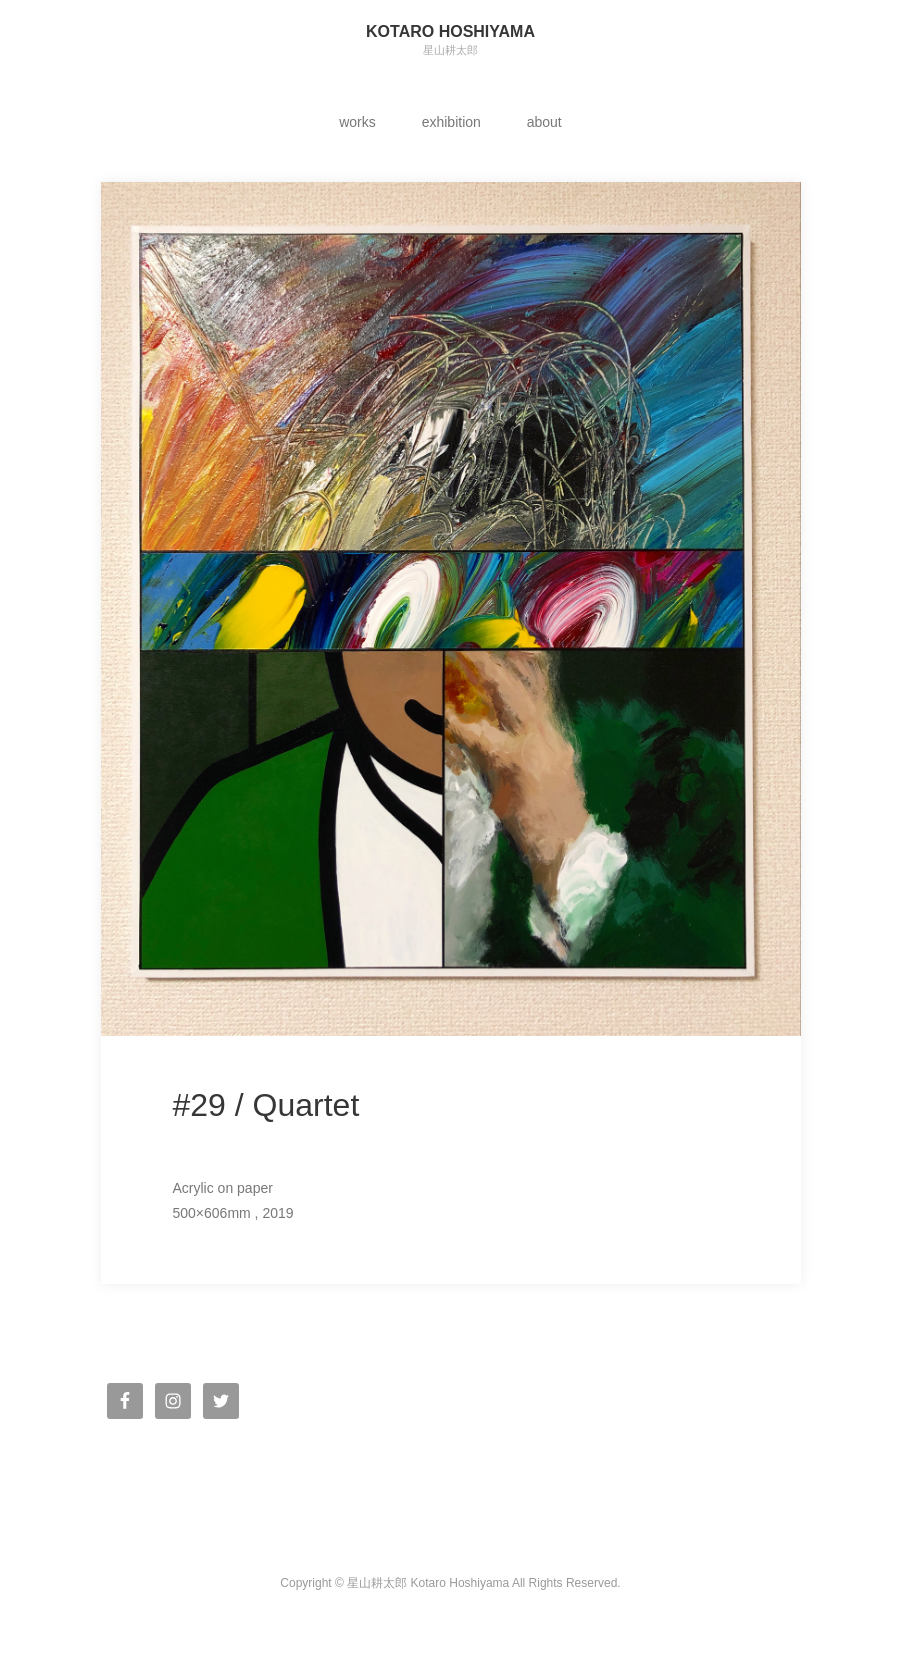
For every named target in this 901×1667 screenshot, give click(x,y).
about (544, 122)
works (357, 122)
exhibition (451, 122)
